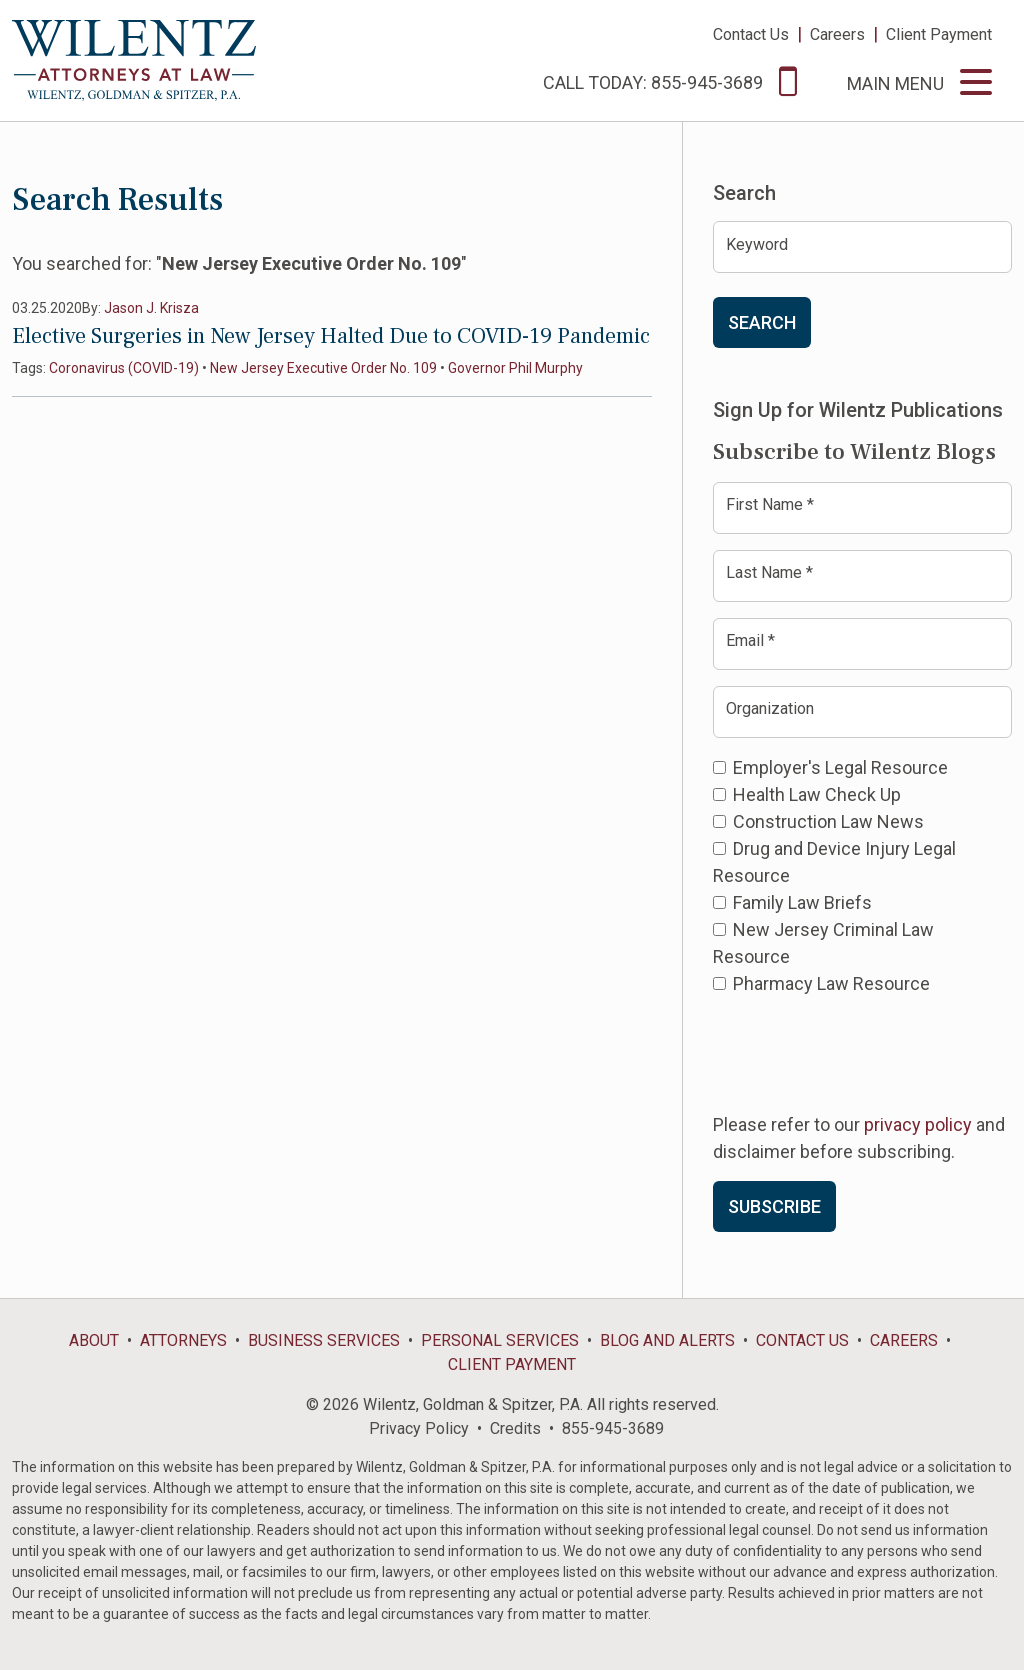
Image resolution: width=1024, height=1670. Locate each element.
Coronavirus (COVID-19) (124, 368)
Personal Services (500, 1340)
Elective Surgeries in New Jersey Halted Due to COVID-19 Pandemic (331, 336)
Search (762, 322)
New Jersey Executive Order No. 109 (323, 368)
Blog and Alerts (667, 1340)
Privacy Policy (419, 1428)
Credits (515, 1428)
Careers (837, 34)
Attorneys (183, 1340)
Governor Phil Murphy (515, 368)
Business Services (324, 1340)
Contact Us (751, 34)
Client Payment (939, 34)
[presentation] (865, 1052)
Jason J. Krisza (151, 308)
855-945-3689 (613, 1428)
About (94, 1340)
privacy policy (918, 1124)
